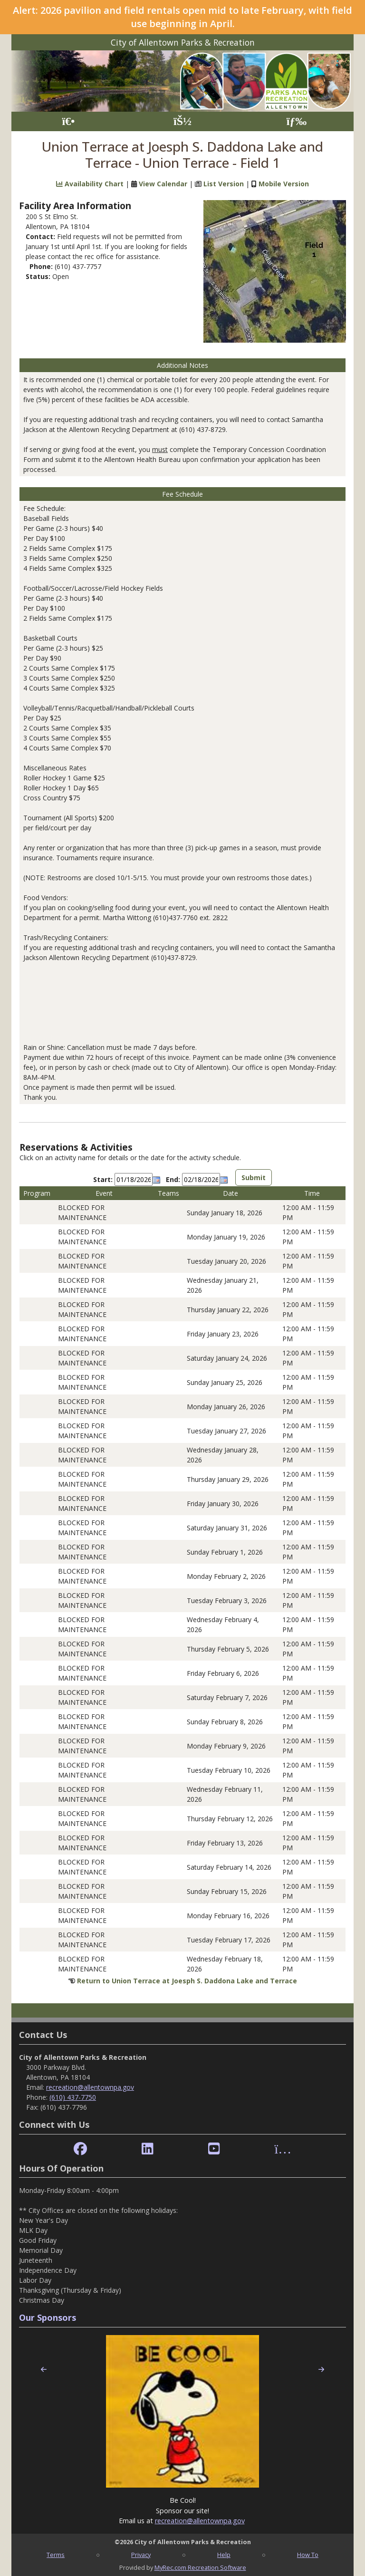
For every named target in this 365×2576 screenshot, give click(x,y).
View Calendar (163, 183)
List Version (223, 183)
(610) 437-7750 (72, 2097)
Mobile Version (284, 183)
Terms (56, 2554)
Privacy (141, 2554)
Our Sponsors (47, 2317)
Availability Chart (90, 183)
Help (224, 2554)
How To (307, 2554)
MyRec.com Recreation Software (200, 2567)
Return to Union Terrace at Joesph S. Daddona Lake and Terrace (187, 1980)
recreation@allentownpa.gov (90, 2087)
